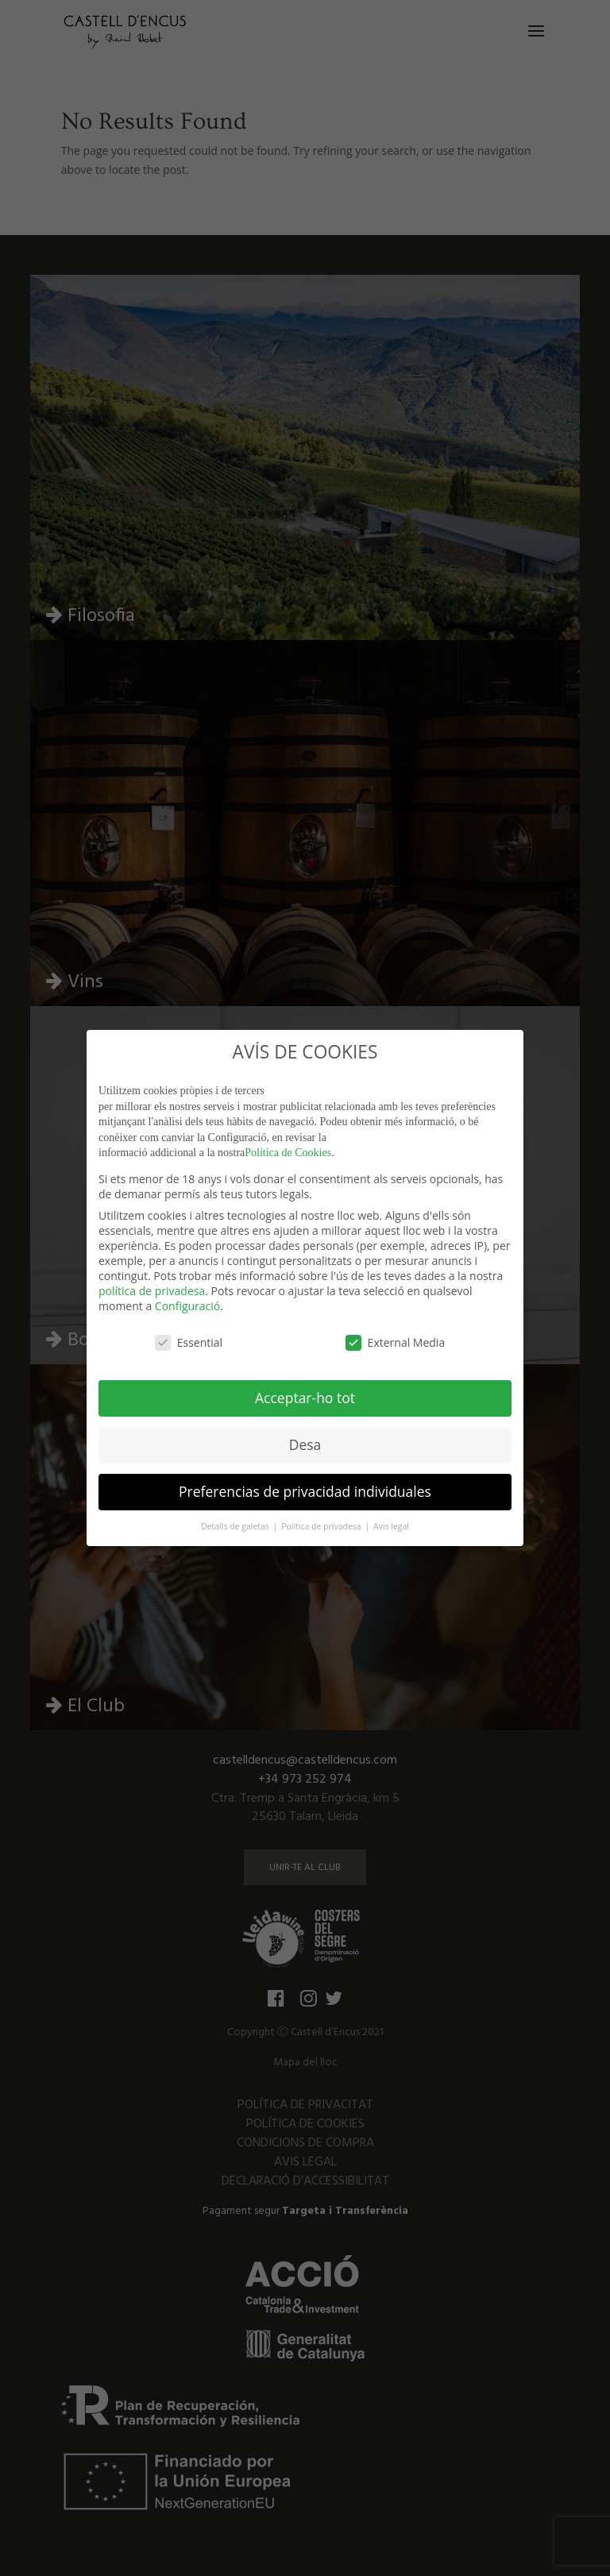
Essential (188, 1342)
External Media (396, 1342)
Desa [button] (305, 1444)
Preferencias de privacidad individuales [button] (305, 1491)
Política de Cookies (288, 1153)
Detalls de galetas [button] (236, 1526)
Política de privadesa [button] (322, 1526)
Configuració (187, 1305)
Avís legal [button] (391, 1526)
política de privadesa (151, 1290)
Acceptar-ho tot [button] (305, 1397)
